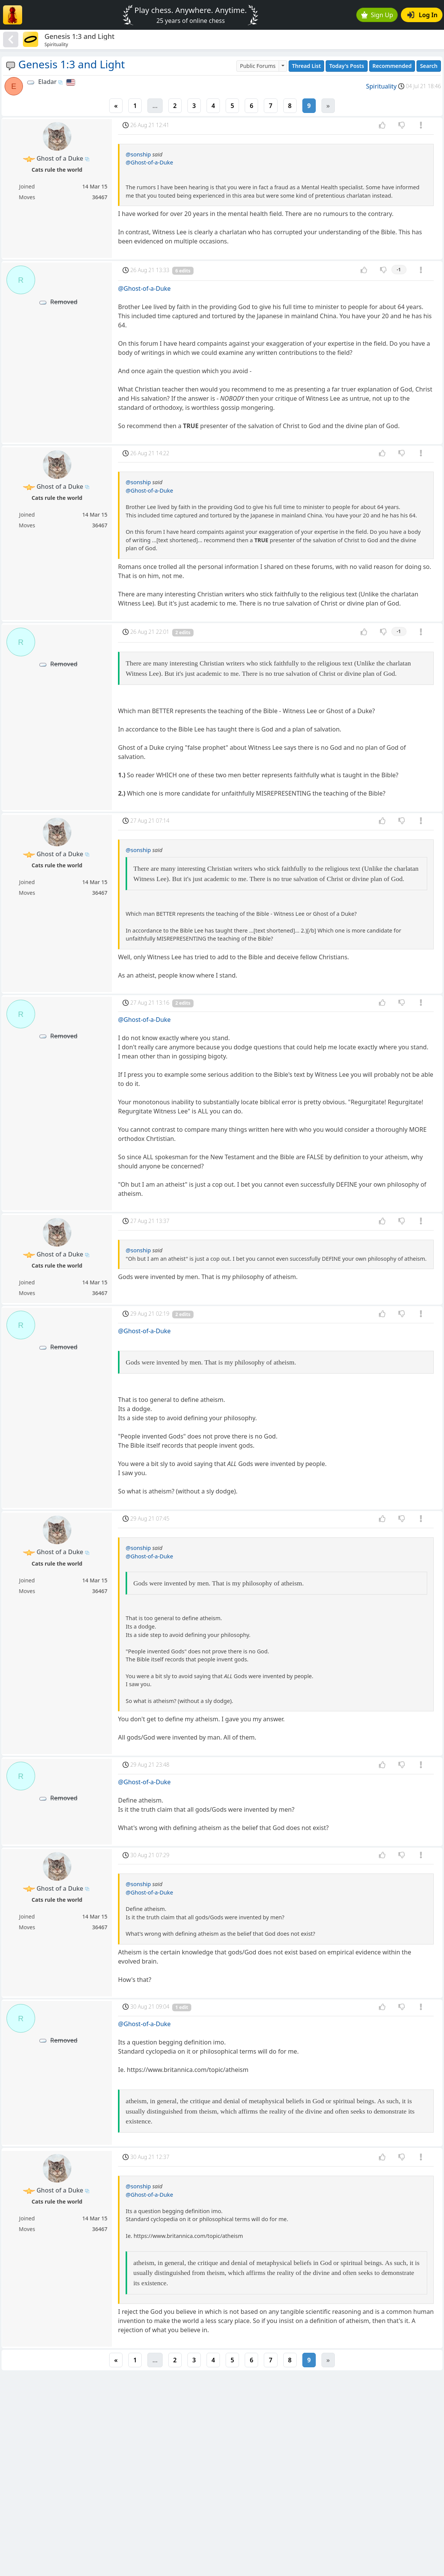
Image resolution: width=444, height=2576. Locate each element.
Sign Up (377, 15)
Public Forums (257, 65)
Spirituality (381, 86)
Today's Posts (346, 65)
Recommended (392, 65)
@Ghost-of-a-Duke (149, 162)
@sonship (138, 154)
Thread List (306, 65)
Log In (422, 15)
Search (429, 65)
